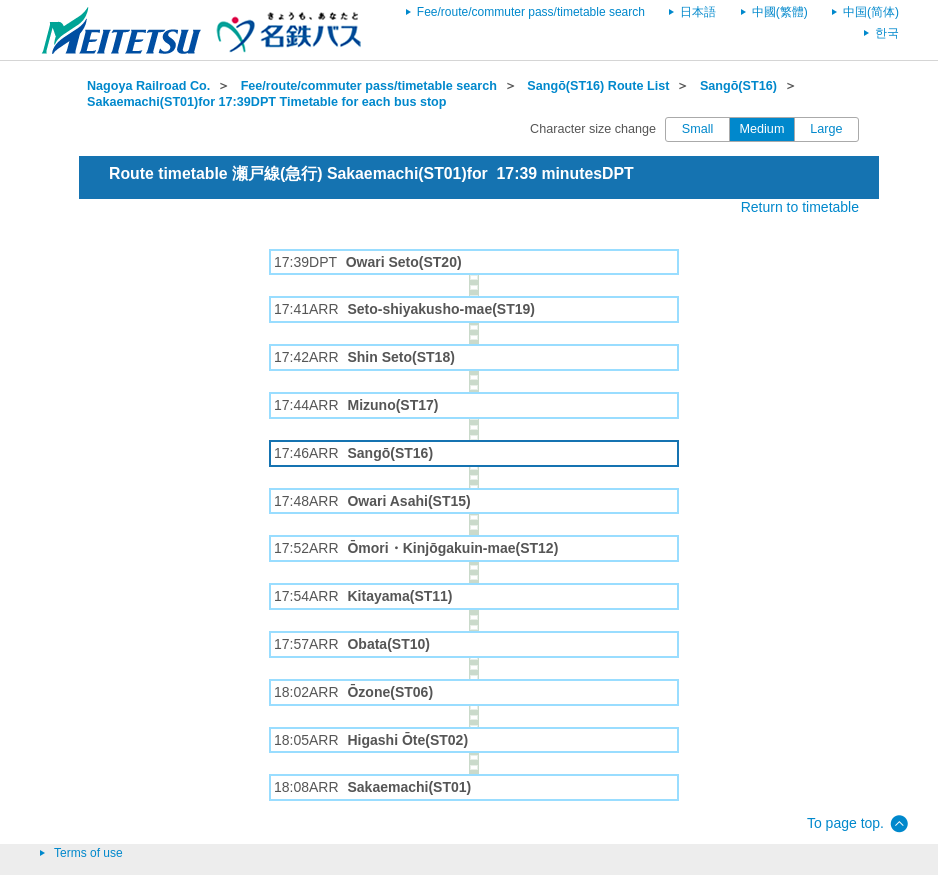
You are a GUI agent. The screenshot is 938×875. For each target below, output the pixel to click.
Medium (762, 129)
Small (698, 129)
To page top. (845, 823)
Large (826, 129)
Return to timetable (800, 207)
